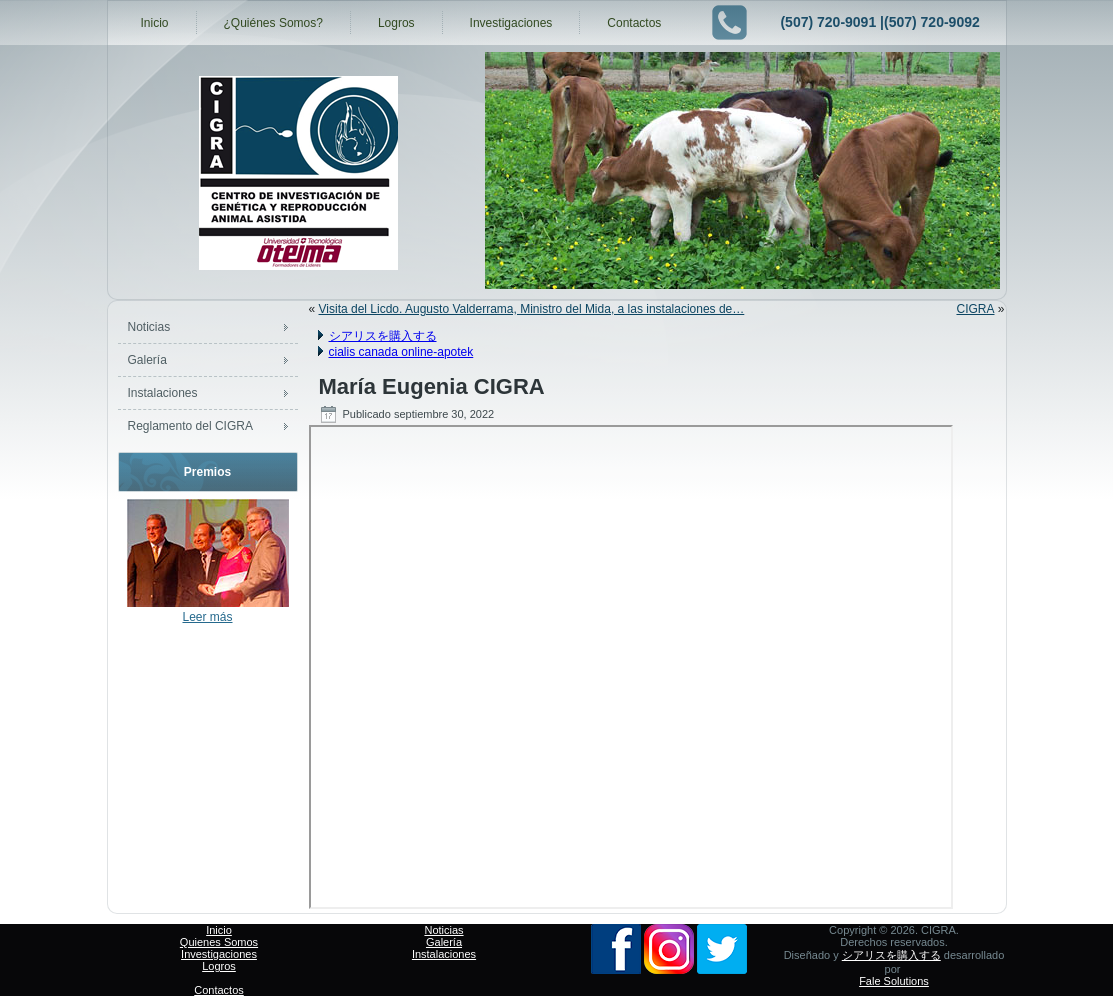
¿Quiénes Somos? (273, 23)
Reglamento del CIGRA (190, 426)
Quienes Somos (219, 942)
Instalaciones (163, 393)
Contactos (634, 23)
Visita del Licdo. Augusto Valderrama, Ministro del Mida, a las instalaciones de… (532, 309)
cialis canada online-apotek (401, 352)
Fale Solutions (894, 981)
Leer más (207, 617)
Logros (396, 23)
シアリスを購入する (383, 336)
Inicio (155, 23)
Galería (147, 360)
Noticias (149, 327)
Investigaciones (511, 23)
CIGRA (975, 309)
